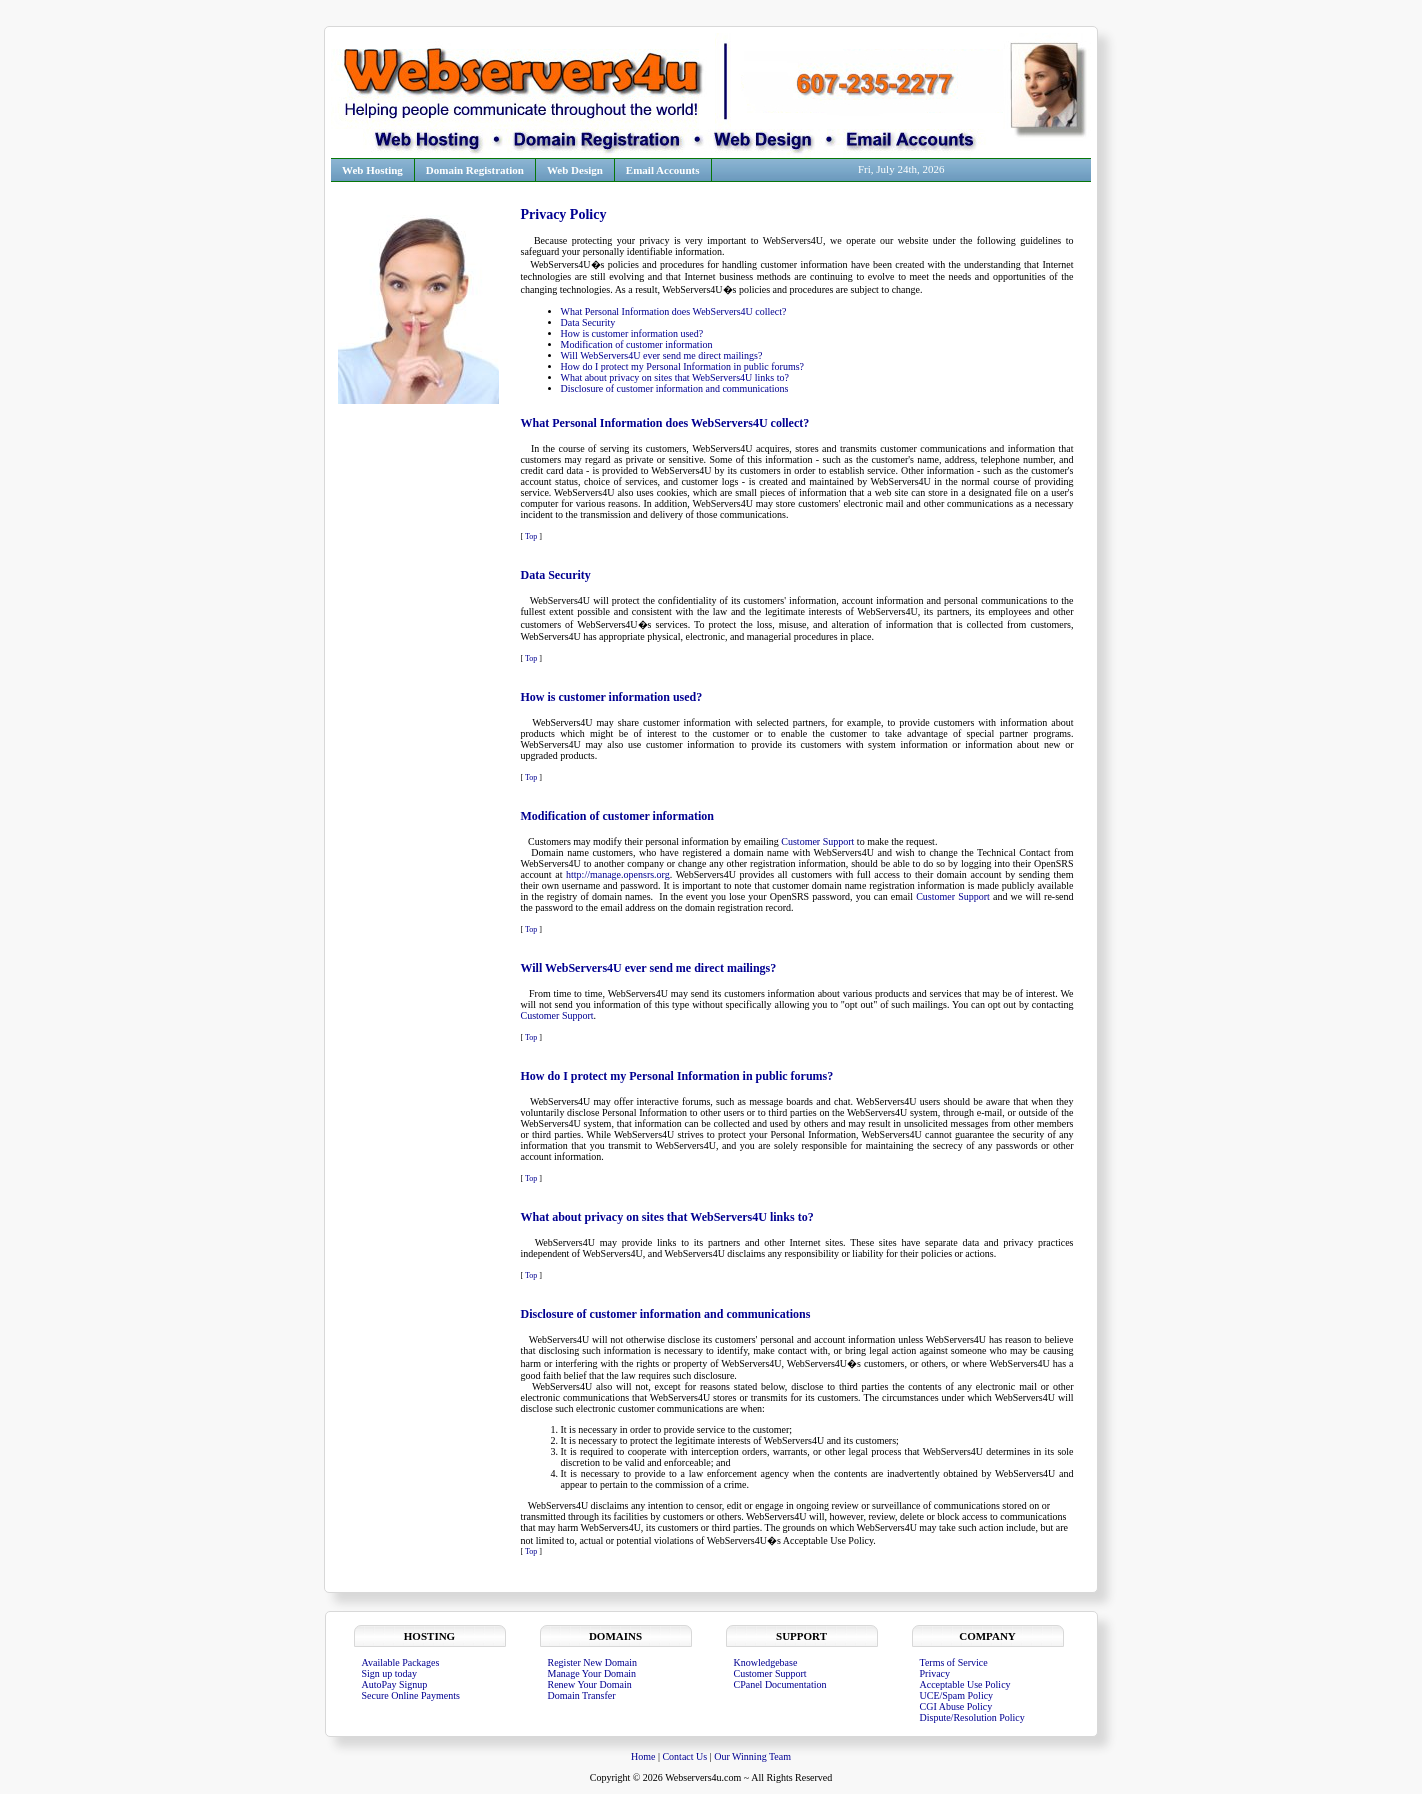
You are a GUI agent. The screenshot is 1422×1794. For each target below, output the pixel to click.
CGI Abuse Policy (956, 1706)
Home (644, 1756)
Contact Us (684, 1756)
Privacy (935, 1673)
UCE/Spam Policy (957, 1695)
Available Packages (401, 1662)
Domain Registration (475, 170)
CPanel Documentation (780, 1684)
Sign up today (390, 1673)
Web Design (575, 170)
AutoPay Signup (395, 1684)
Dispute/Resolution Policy (972, 1717)
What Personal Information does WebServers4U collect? (674, 311)
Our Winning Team (752, 1756)
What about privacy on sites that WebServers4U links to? (675, 377)
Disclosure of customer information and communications (675, 388)
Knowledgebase (766, 1662)
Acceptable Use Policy (965, 1684)
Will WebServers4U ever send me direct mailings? (662, 355)
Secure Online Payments (411, 1695)
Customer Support (817, 841)
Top (531, 536)
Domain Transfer (582, 1695)
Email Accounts (663, 170)
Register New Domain (592, 1662)
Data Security (588, 322)
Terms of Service (954, 1662)
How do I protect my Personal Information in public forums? (683, 366)
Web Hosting (372, 170)
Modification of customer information (637, 344)
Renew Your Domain (590, 1684)
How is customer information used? (632, 333)
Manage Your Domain (592, 1673)
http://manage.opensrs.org (618, 874)
